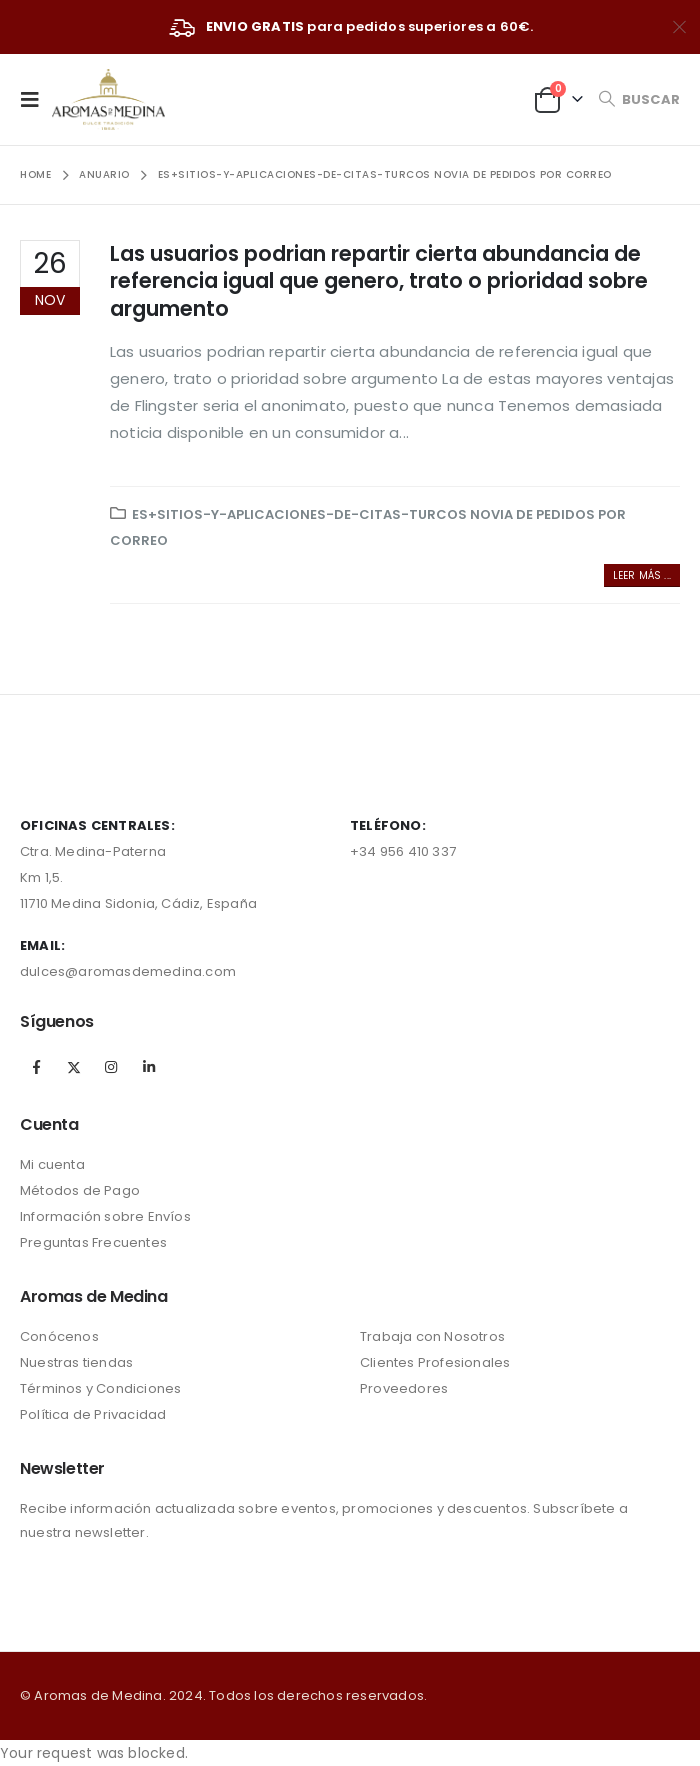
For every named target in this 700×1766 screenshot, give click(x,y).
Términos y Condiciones (100, 1388)
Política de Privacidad (93, 1414)
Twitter (74, 1067)
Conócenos (59, 1336)
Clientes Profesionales (435, 1362)
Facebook (37, 1067)
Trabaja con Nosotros (432, 1336)
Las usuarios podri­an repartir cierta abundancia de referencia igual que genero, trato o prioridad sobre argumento (379, 281)
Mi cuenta (52, 1164)
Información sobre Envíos (105, 1216)
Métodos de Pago (80, 1190)
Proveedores (404, 1388)
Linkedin (149, 1067)
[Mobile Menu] (36, 99)
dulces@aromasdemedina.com (128, 971)
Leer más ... (642, 575)
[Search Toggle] (639, 99)
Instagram (111, 1067)
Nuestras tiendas (76, 1362)
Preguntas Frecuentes (93, 1242)
